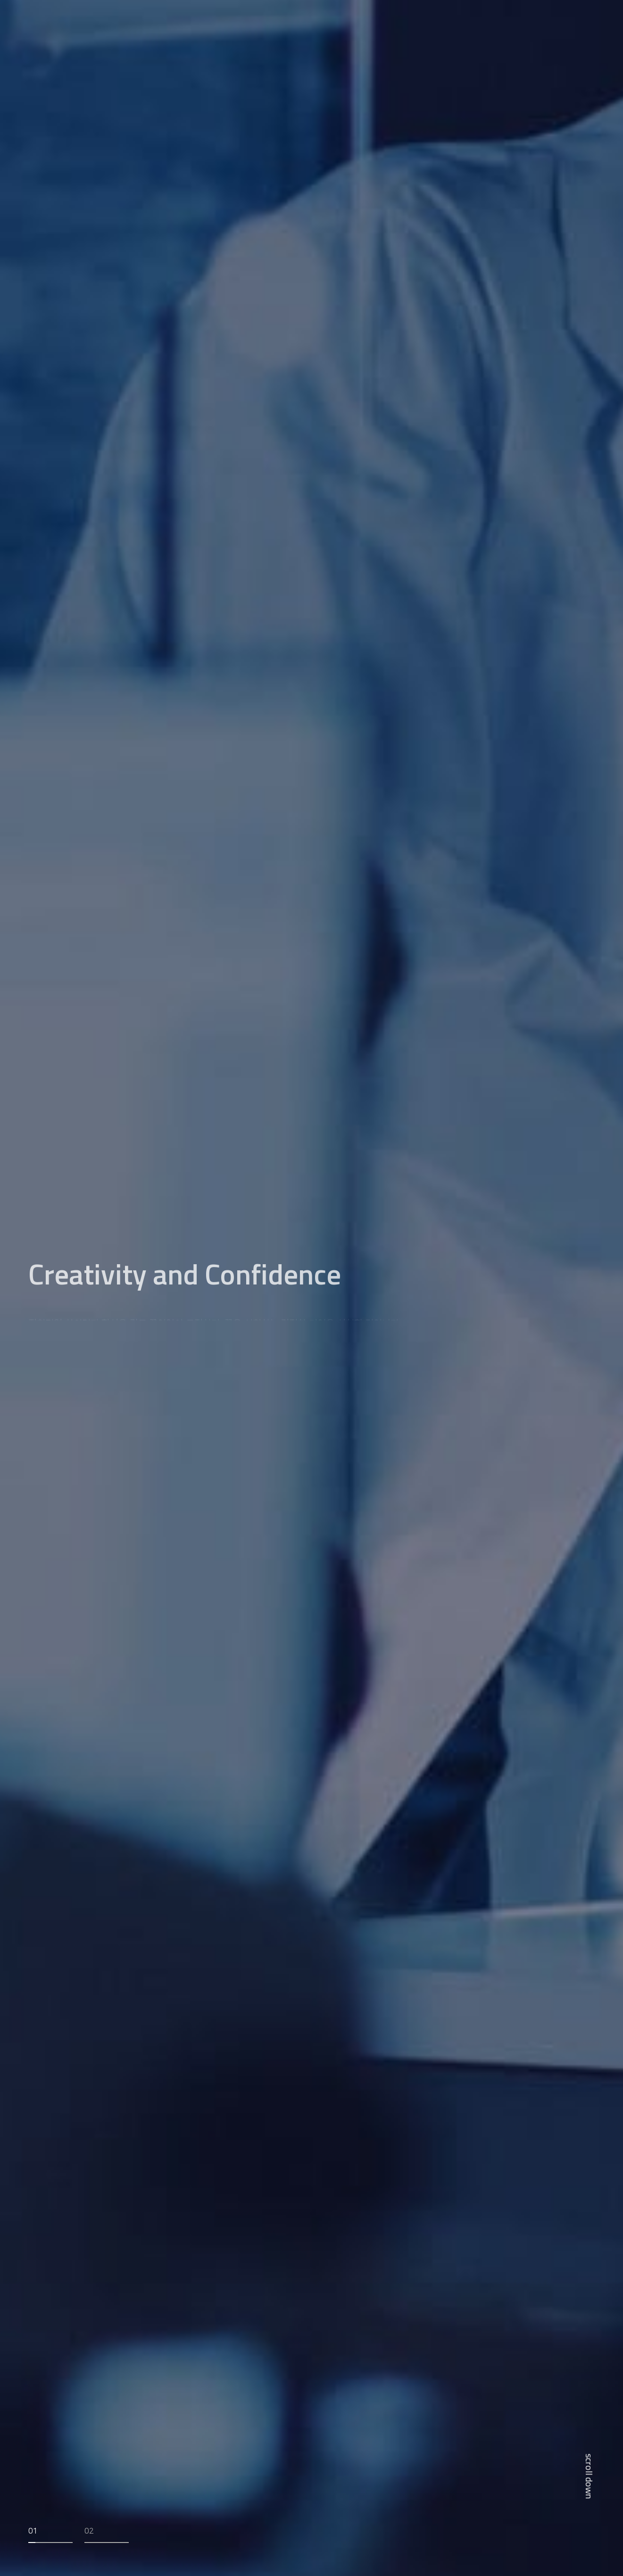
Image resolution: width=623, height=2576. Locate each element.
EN (578, 23)
